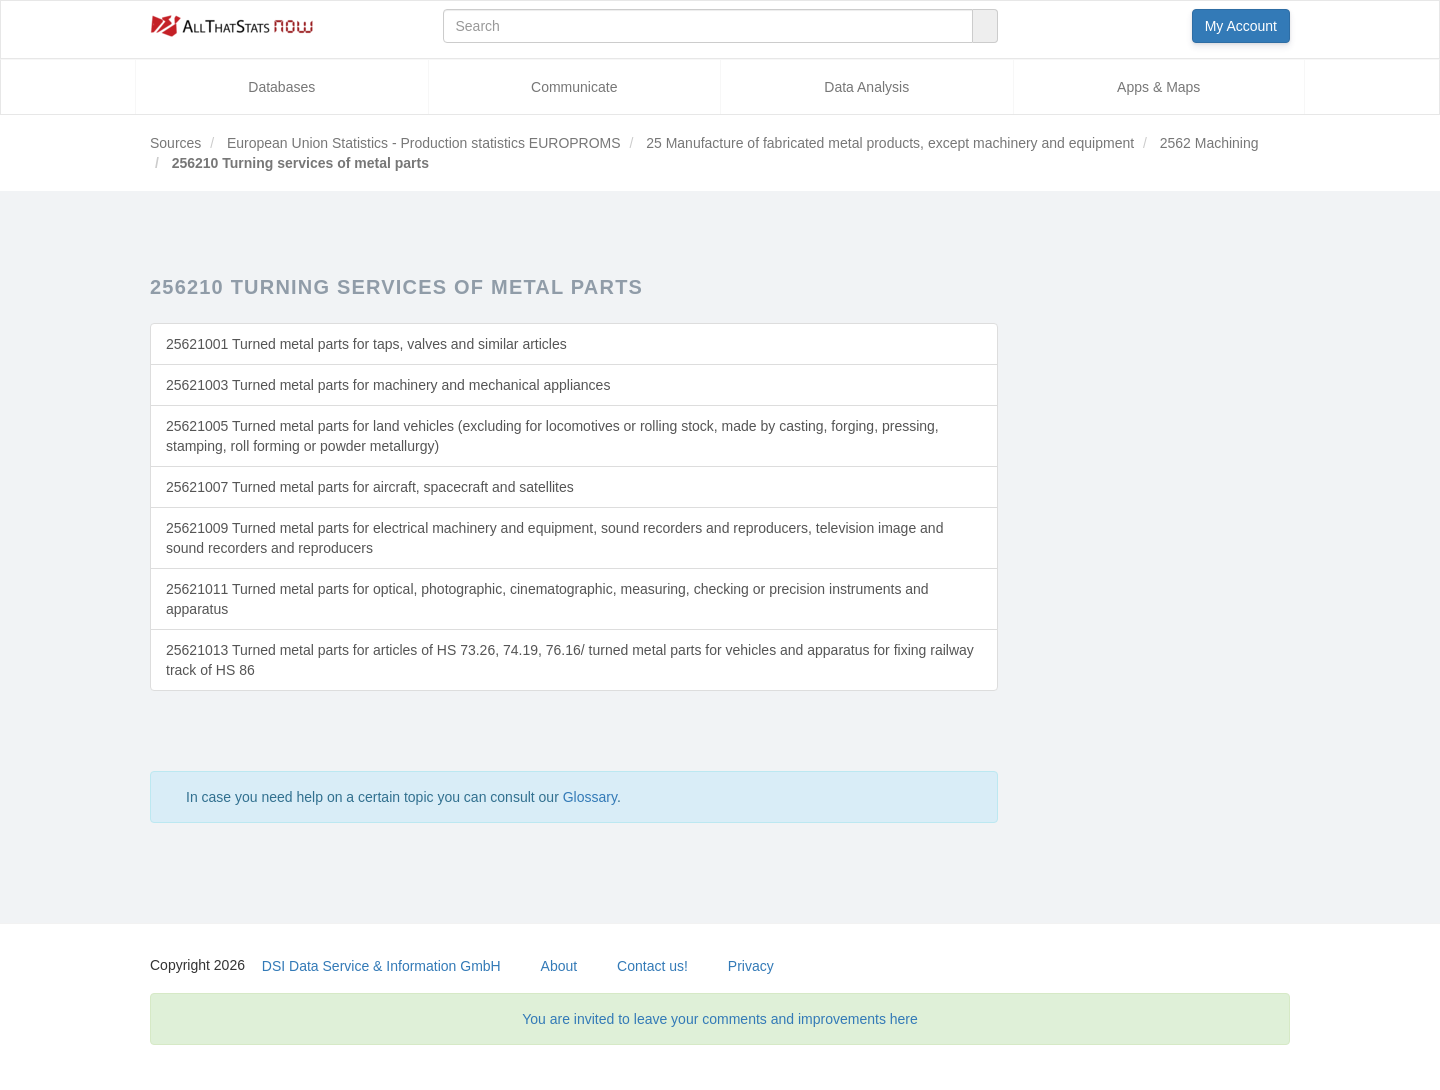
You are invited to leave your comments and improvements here (720, 1019)
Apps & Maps (1158, 87)
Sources (175, 143)
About (559, 966)
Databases (281, 87)
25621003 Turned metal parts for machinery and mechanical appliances (388, 385)
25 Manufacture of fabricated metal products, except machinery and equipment (888, 143)
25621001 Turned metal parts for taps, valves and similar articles (366, 344)
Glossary (590, 797)
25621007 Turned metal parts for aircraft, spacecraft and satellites (370, 487)
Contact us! (652, 966)
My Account (1241, 26)
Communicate (574, 87)
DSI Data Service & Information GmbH (381, 966)
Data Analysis (866, 87)
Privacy (751, 966)
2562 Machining (1207, 143)
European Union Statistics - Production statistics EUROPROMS (422, 143)
